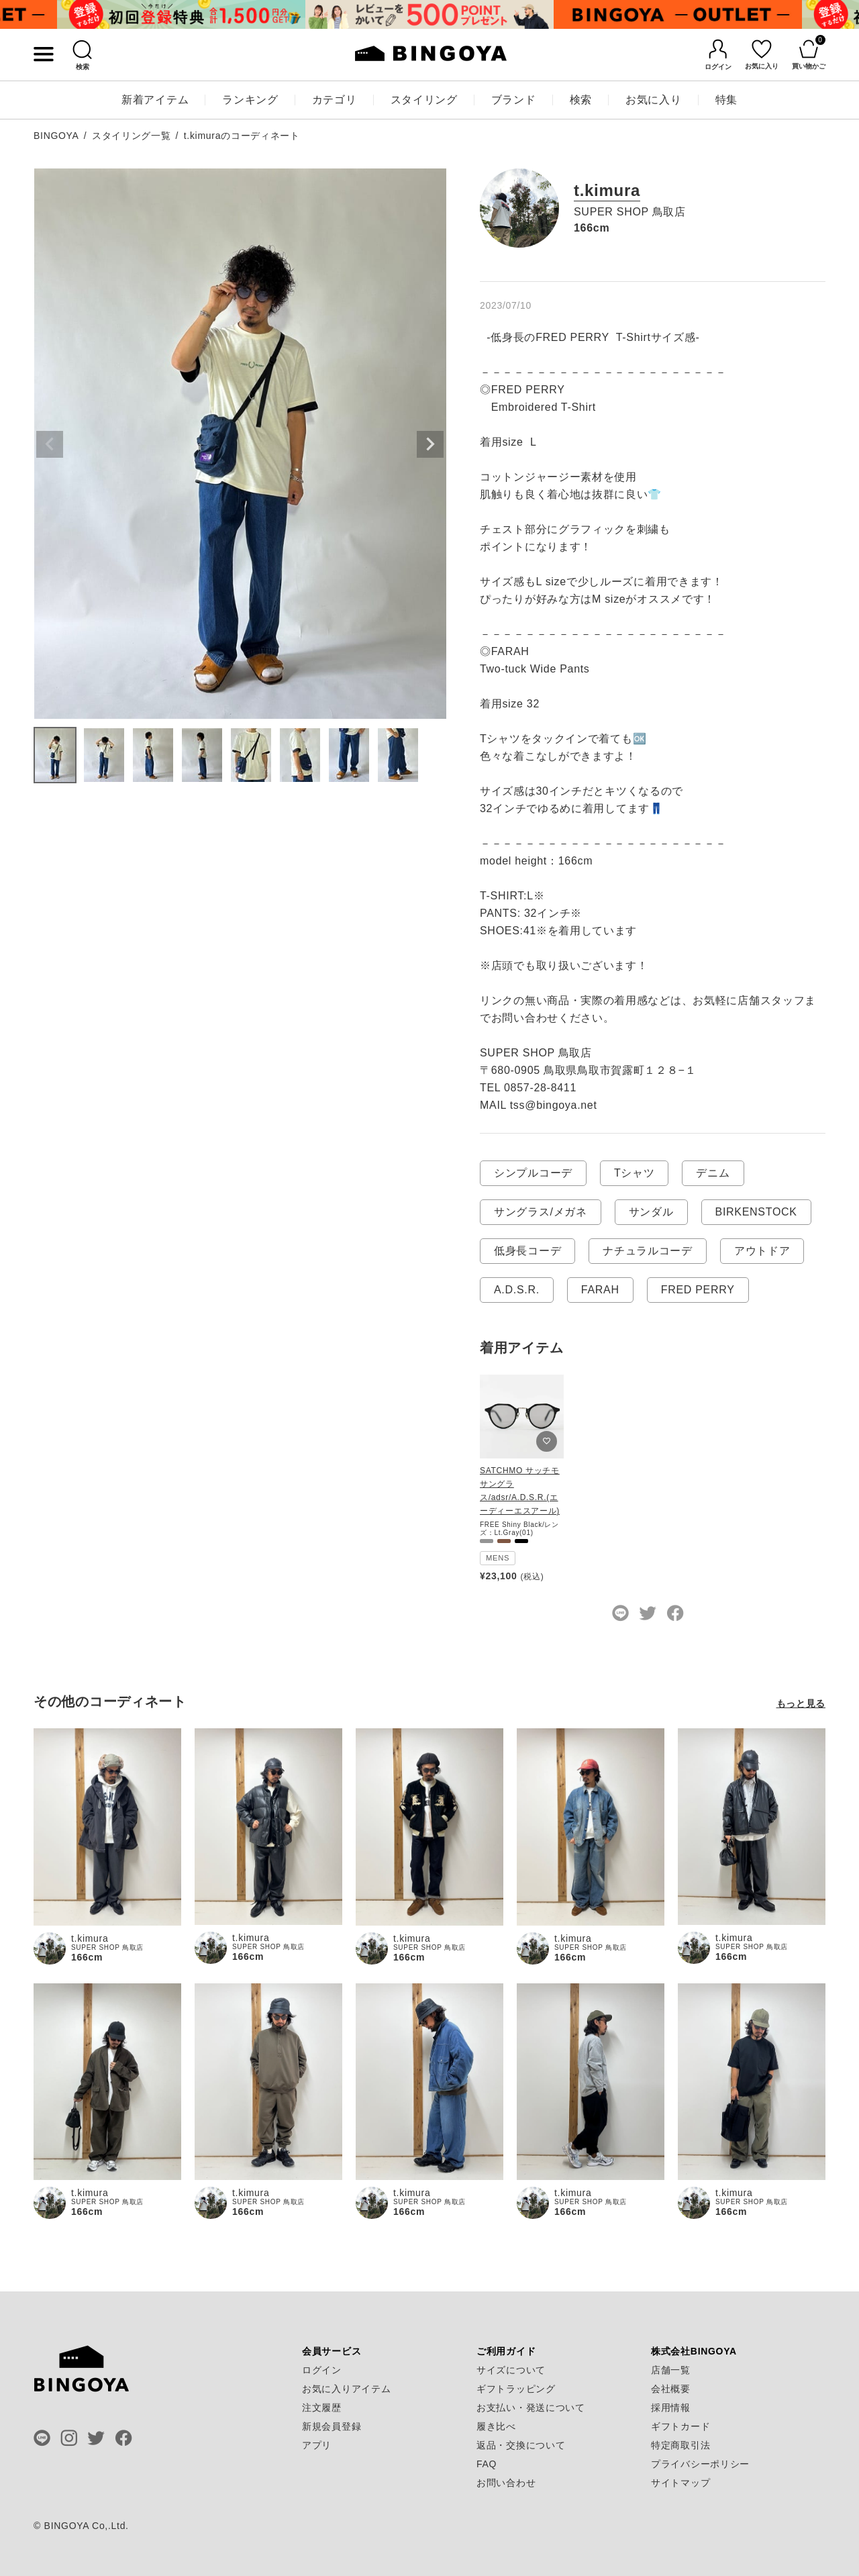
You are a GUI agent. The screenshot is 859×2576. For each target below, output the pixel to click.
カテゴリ (334, 99)
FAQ (486, 2464)
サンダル (651, 1212)
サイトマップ (680, 2482)
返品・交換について (520, 2445)
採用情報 (671, 2407)
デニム (712, 1173)
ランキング (250, 99)
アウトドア (762, 1250)
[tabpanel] (181, 14)
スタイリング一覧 (131, 135)
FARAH (600, 1289)
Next (430, 444)
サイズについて (511, 2370)
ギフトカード (680, 2426)
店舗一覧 (671, 2370)
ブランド (513, 99)
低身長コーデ (527, 1250)
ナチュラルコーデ (648, 1250)
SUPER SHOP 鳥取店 (630, 212)
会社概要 (671, 2388)
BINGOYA (56, 135)
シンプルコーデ (533, 1173)
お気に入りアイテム (346, 2388)
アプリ (317, 2445)
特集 (726, 99)
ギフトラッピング (516, 2388)
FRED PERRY (698, 1289)
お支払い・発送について (530, 2407)
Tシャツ (634, 1173)
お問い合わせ (506, 2482)
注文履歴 (322, 2407)
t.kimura (607, 191)
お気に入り (653, 99)
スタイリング (424, 99)
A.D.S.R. (517, 1289)
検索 (581, 99)
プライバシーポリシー (700, 2464)
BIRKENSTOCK (756, 1212)
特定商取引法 (680, 2445)
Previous (49, 444)
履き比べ (496, 2426)
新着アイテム (155, 99)
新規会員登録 (331, 2426)
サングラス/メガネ (540, 1212)
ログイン (322, 2370)
